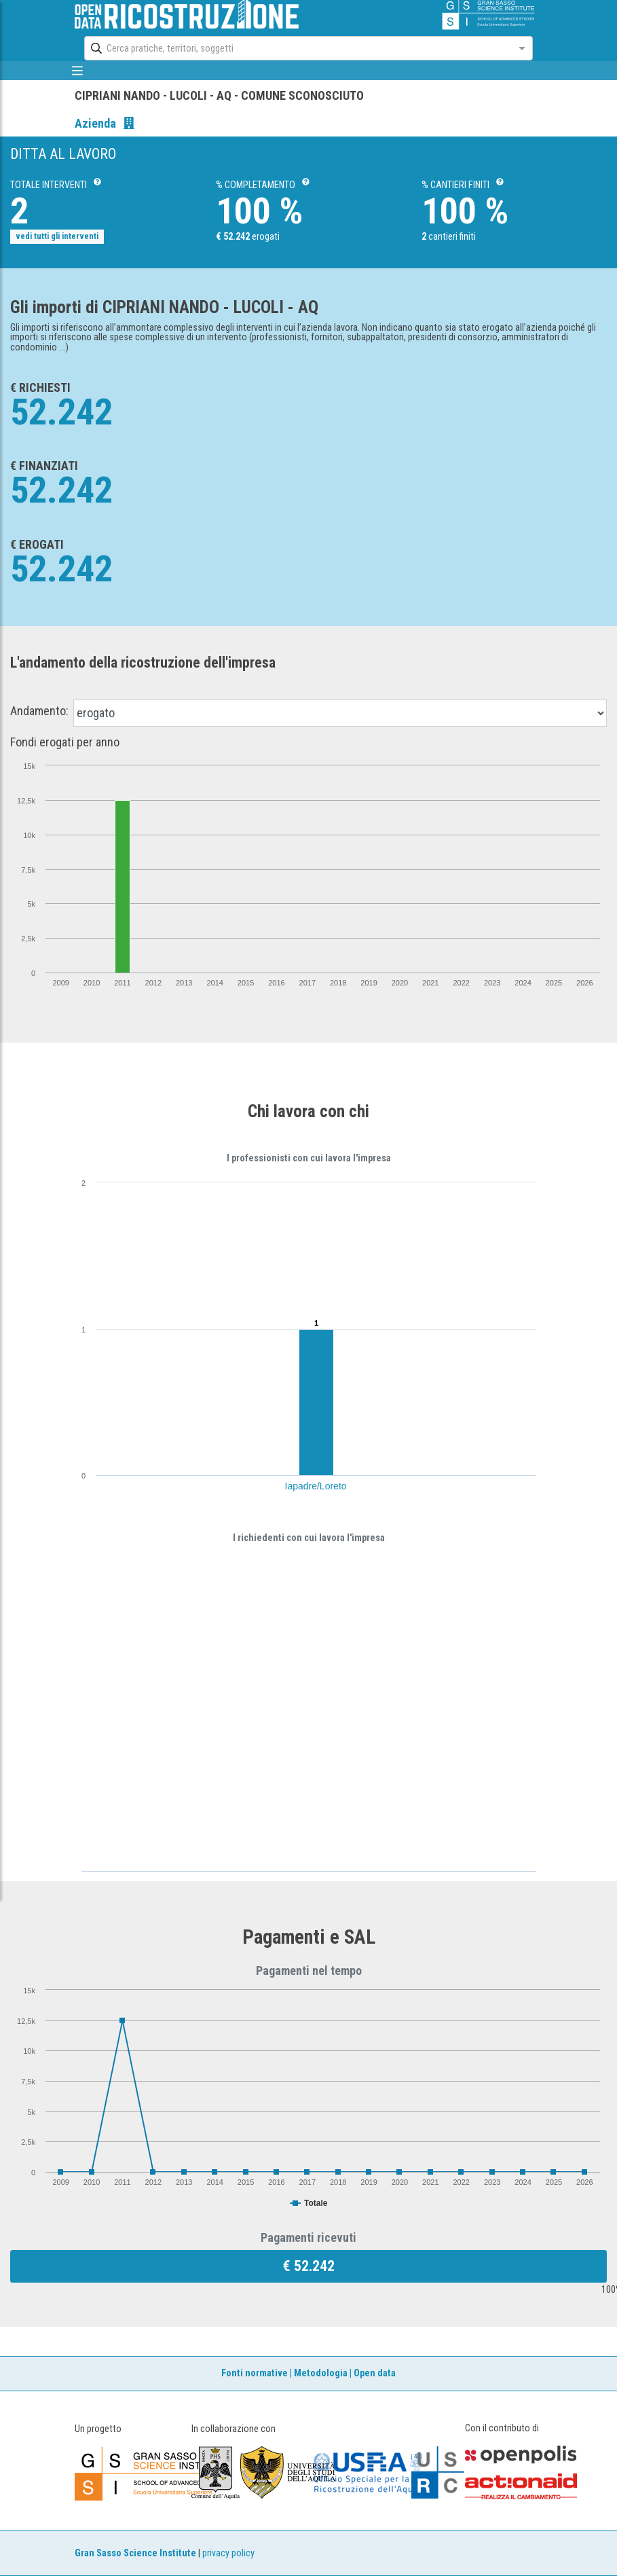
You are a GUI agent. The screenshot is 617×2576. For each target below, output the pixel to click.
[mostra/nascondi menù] (77, 70)
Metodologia (321, 2373)
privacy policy (228, 2553)
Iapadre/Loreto (316, 1486)
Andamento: (39, 711)
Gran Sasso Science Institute (135, 2553)
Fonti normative (254, 2373)
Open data (375, 2373)
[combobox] (296, 48)
